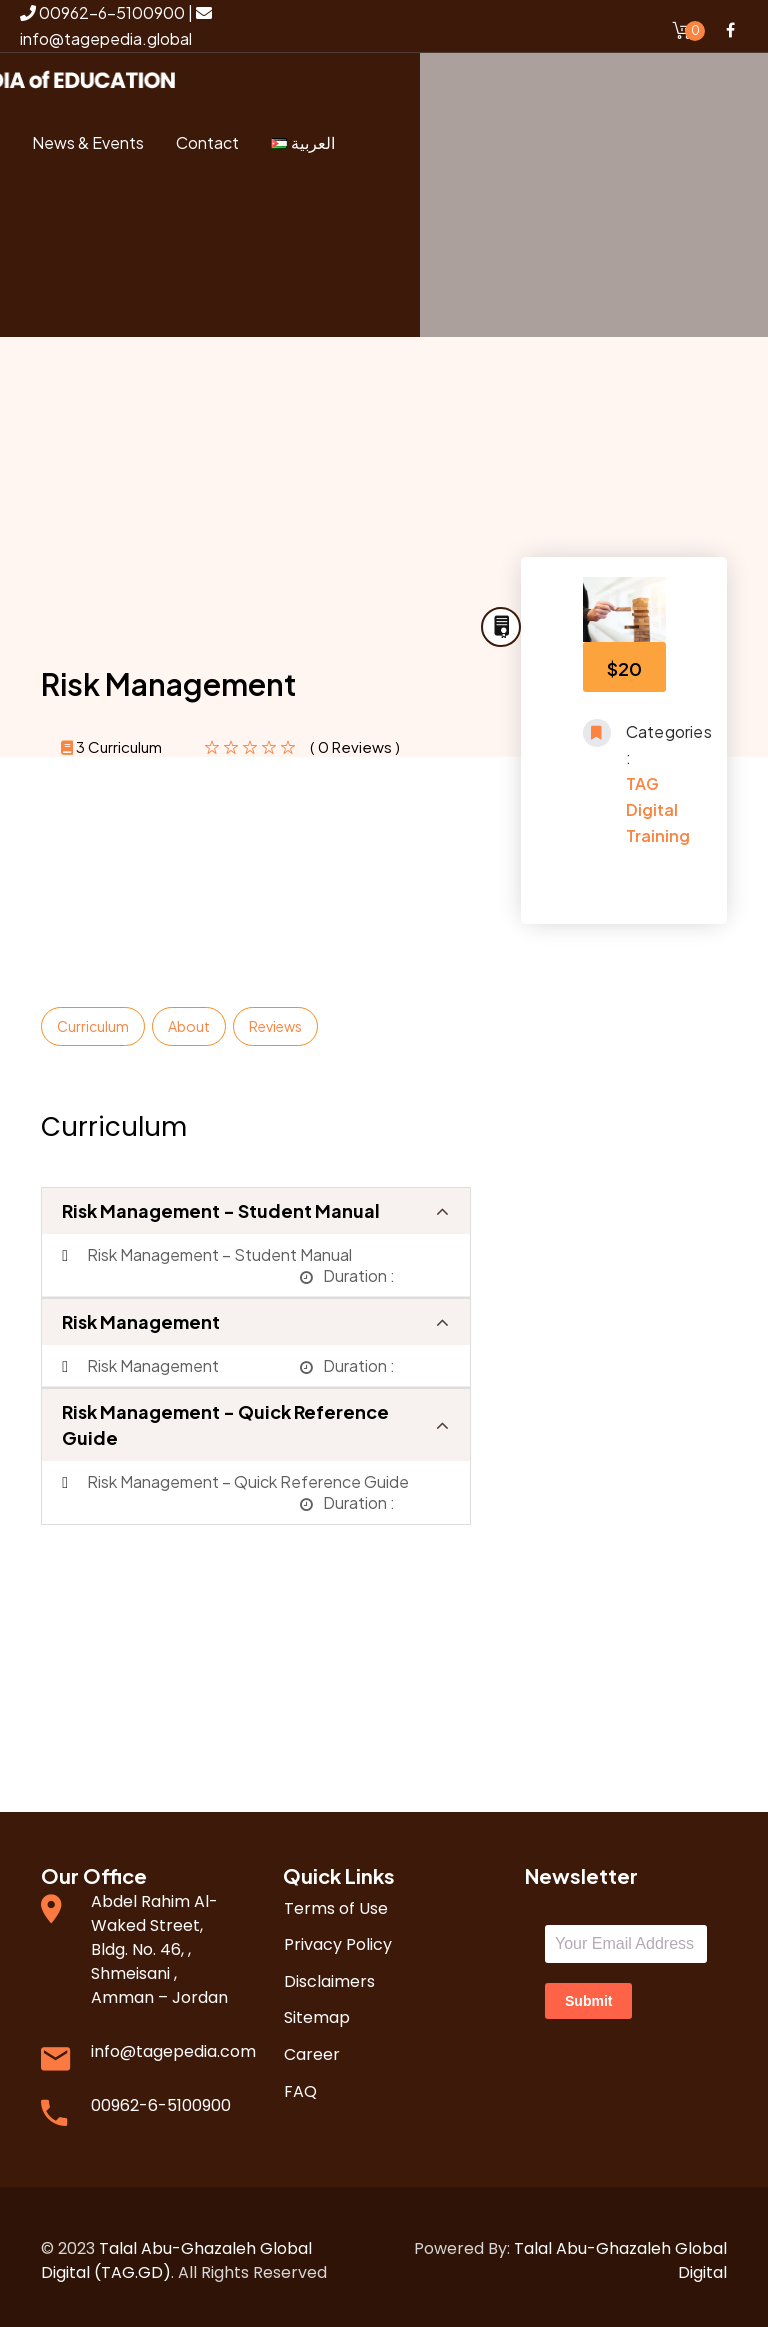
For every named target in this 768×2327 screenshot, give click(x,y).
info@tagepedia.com (173, 2043)
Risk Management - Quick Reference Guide (225, 1416)
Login (131, 223)
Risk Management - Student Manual (221, 1202)
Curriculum (93, 1018)
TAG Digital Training (658, 801)
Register (119, 293)
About (189, 1018)
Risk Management (141, 1313)
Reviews (275, 1018)
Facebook (730, 30)
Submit (588, 1993)
